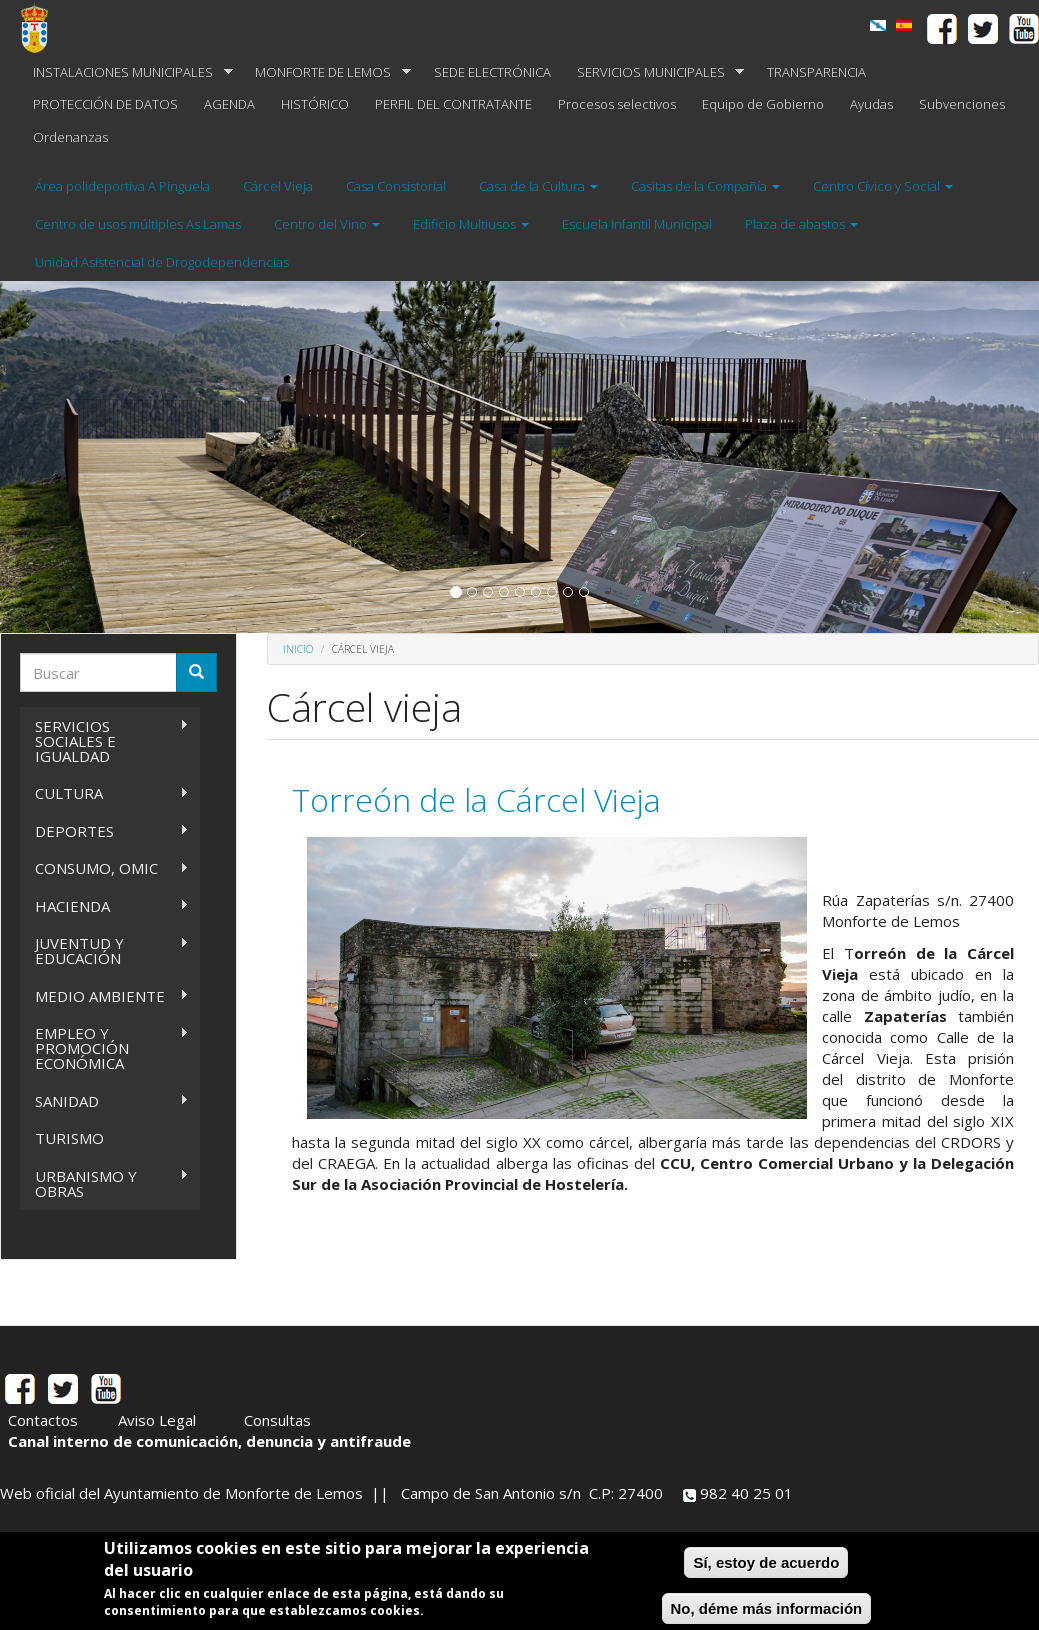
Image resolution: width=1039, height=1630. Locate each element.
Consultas (277, 1420)
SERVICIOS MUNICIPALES (654, 72)
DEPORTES (104, 831)
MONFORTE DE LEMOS (326, 72)
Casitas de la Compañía (705, 186)
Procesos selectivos (617, 104)
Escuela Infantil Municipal (637, 224)
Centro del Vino (327, 224)
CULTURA (104, 793)
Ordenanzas (70, 137)
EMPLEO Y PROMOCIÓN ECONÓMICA (104, 1048)
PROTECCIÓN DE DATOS (105, 104)
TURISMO (69, 1138)
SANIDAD (104, 1101)
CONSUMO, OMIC (104, 868)
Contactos (43, 1420)
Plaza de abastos (801, 224)
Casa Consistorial (396, 186)
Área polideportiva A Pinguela (122, 186)
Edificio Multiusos (471, 224)
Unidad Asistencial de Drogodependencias (162, 262)
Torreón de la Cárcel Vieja (476, 799)
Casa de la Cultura (538, 186)
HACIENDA (104, 906)
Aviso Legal (157, 1420)
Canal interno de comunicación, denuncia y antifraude (209, 1441)
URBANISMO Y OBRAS (104, 1183)
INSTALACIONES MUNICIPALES (126, 72)
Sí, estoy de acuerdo (766, 1562)
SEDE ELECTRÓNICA (492, 72)
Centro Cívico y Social (883, 186)
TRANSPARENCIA (816, 72)
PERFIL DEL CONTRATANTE (453, 104)
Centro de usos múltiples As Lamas (138, 224)
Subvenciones (962, 104)
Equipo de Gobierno (763, 104)
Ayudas (871, 104)
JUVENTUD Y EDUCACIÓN (104, 950)
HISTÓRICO (315, 104)
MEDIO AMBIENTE (104, 996)
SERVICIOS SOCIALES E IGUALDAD (104, 741)
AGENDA (229, 104)
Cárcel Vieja (278, 186)
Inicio (298, 649)
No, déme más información (767, 1608)
